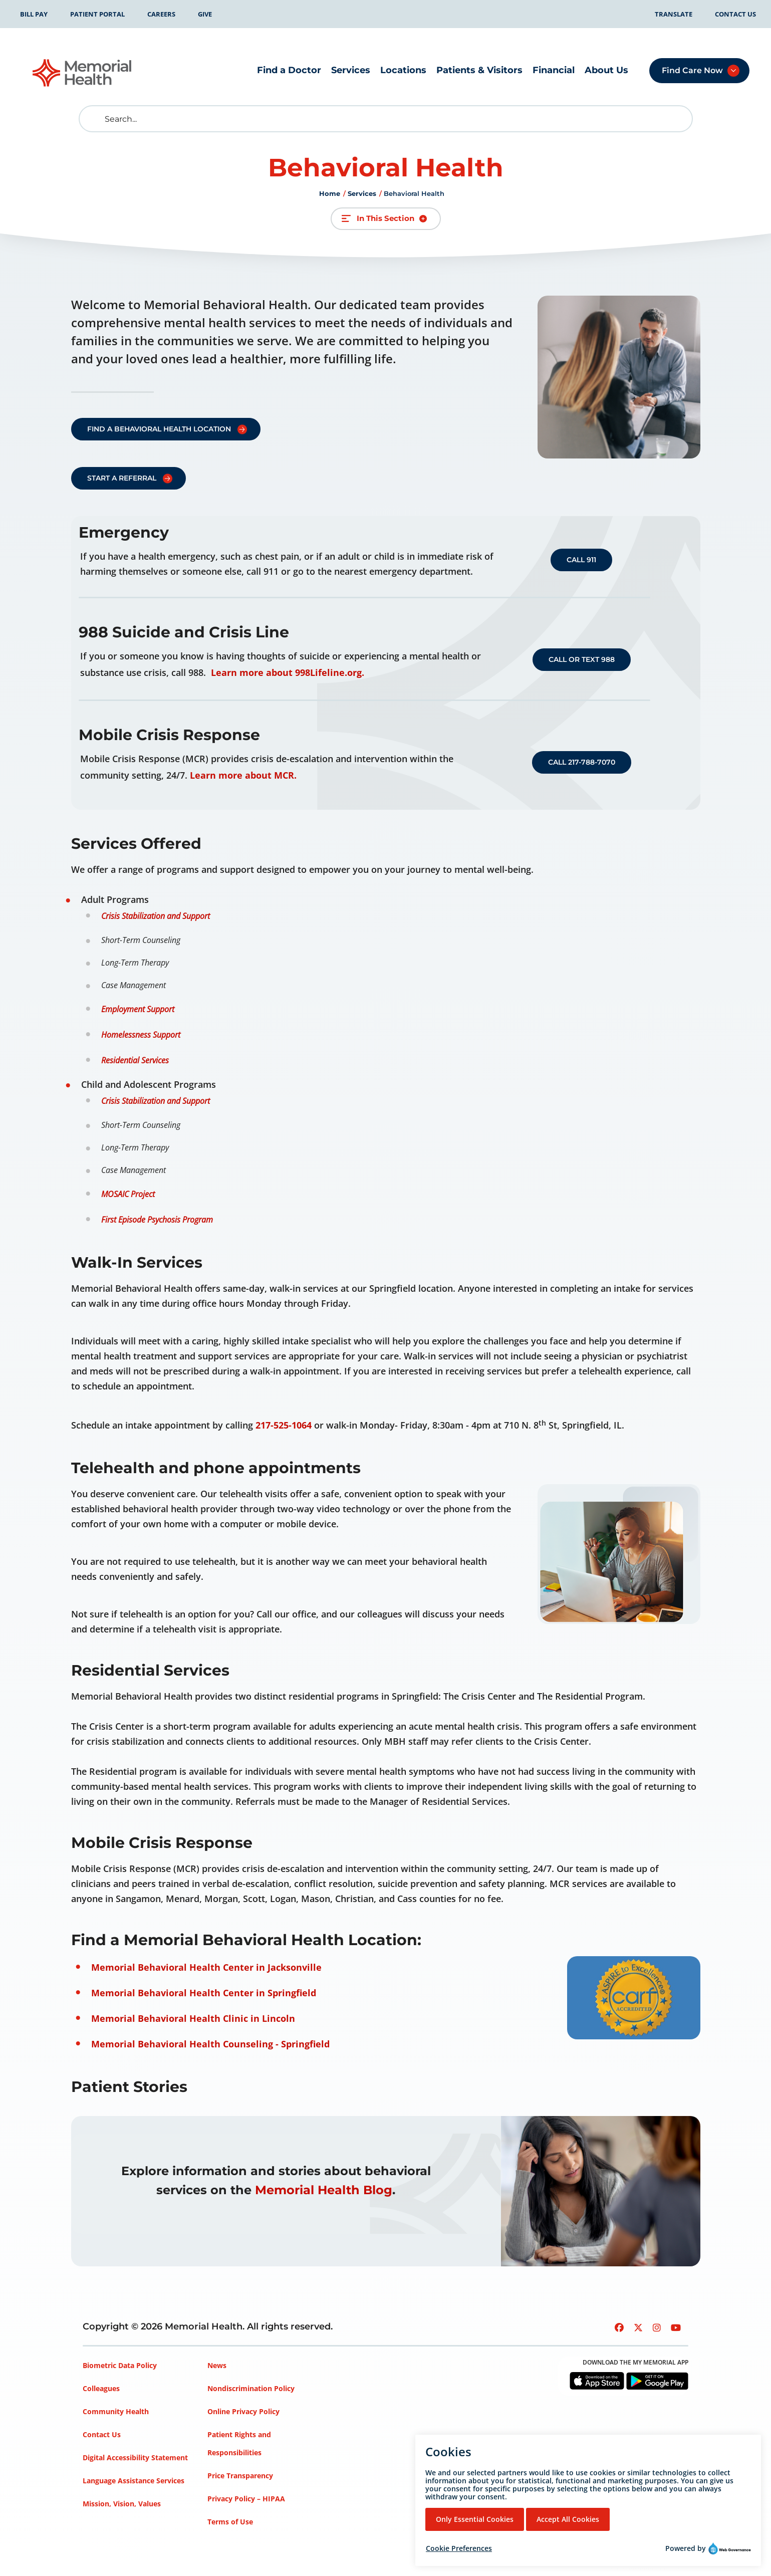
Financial (554, 70)
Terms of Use (230, 2521)
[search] (94, 118)
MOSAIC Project (128, 1194)
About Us (606, 70)
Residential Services (135, 1060)
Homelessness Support (140, 1034)
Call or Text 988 (582, 659)
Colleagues (101, 2388)
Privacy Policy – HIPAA (246, 2498)
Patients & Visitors (479, 70)
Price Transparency (240, 2475)
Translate (673, 14)
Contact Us (735, 14)
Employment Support (137, 1009)
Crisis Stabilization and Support (155, 915)
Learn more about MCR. (243, 775)
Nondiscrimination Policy (251, 2388)
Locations (403, 70)
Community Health (116, 2411)
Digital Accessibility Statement (135, 2457)
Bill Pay (34, 14)
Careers (161, 14)
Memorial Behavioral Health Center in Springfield (203, 1993)
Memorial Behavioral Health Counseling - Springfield (210, 2044)
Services (350, 70)
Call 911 (581, 559)
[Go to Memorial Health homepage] (82, 73)
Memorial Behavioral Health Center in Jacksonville (206, 1967)
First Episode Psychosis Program (157, 1219)
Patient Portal (97, 14)
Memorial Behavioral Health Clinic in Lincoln (193, 2018)
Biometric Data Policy (120, 2365)
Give (205, 14)
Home (329, 193)
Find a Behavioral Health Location (159, 428)
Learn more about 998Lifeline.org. (287, 672)
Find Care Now (692, 70)
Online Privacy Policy (243, 2411)
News (216, 2365)
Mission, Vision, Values (122, 2503)
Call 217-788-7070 (581, 762)
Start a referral (121, 478)
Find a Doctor (289, 70)
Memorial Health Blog (323, 2190)
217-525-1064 (283, 1425)
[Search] (386, 118)
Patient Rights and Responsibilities (239, 2443)
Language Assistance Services (133, 2480)
